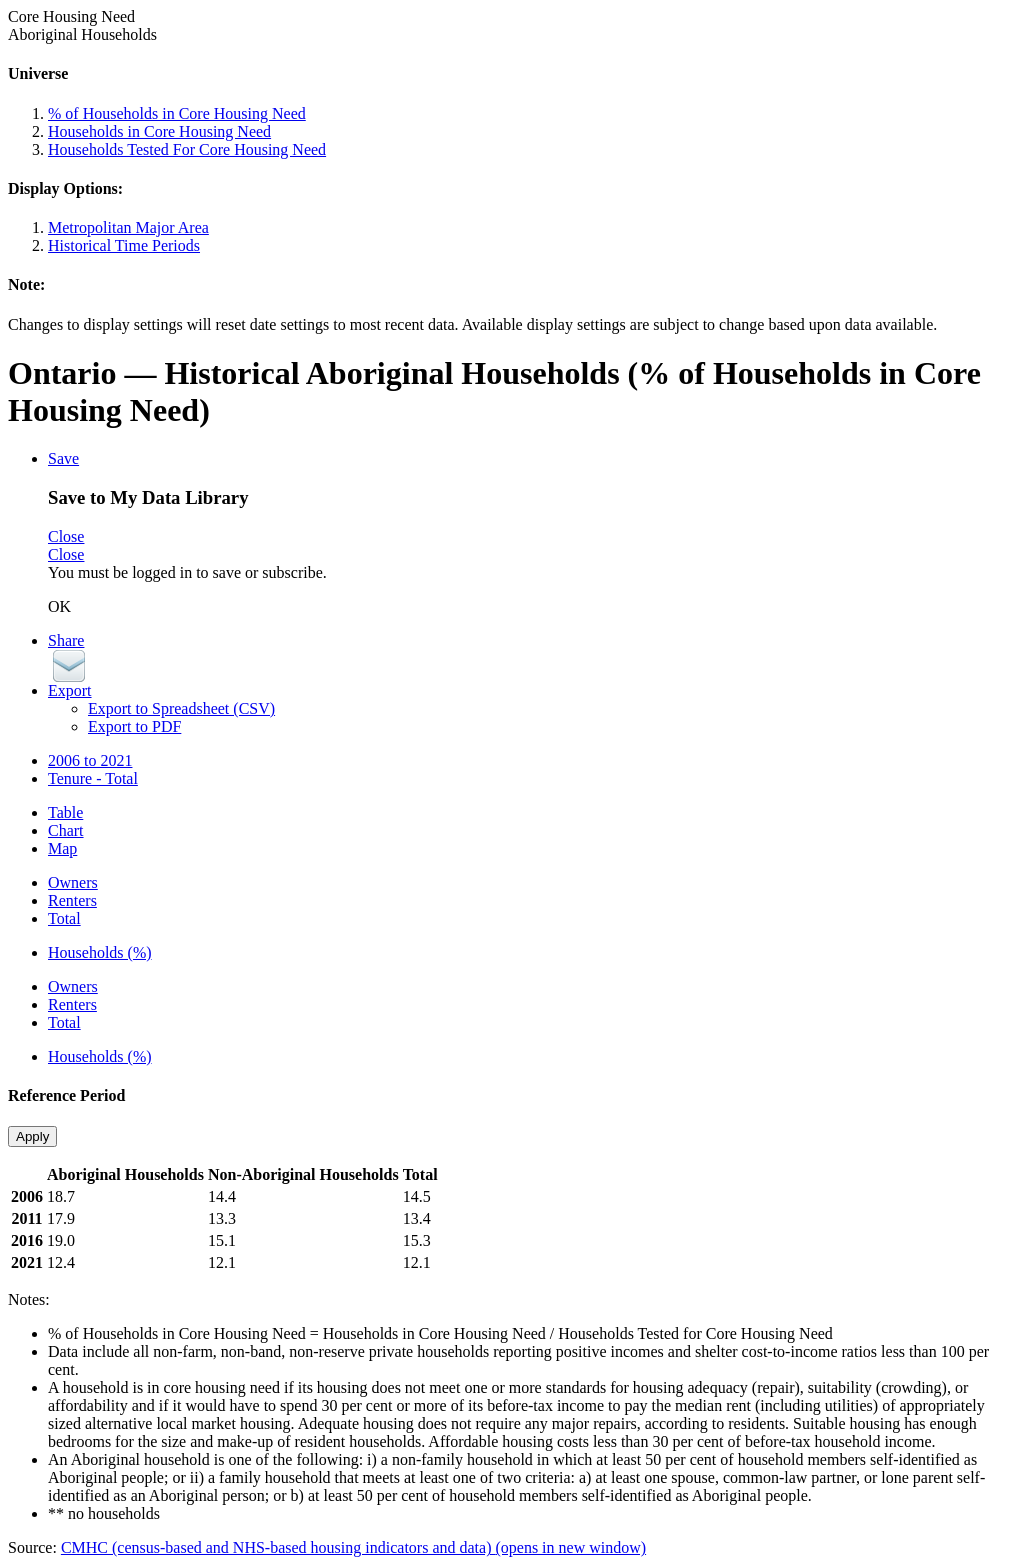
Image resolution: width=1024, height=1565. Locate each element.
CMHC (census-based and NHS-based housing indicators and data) (353, 1547)
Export (70, 690)
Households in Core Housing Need (159, 131)
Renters (72, 900)
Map (62, 848)
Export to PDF (134, 726)
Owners (73, 882)
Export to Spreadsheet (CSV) (181, 708)
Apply (32, 1136)
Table (65, 812)
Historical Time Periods (124, 245)
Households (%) (100, 952)
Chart (66, 830)
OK (59, 606)
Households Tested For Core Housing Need (187, 149)
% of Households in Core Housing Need (177, 113)
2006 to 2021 (90, 760)
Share (66, 640)
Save (63, 458)
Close (66, 536)
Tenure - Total (93, 778)
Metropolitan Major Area (128, 227)
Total (64, 918)
